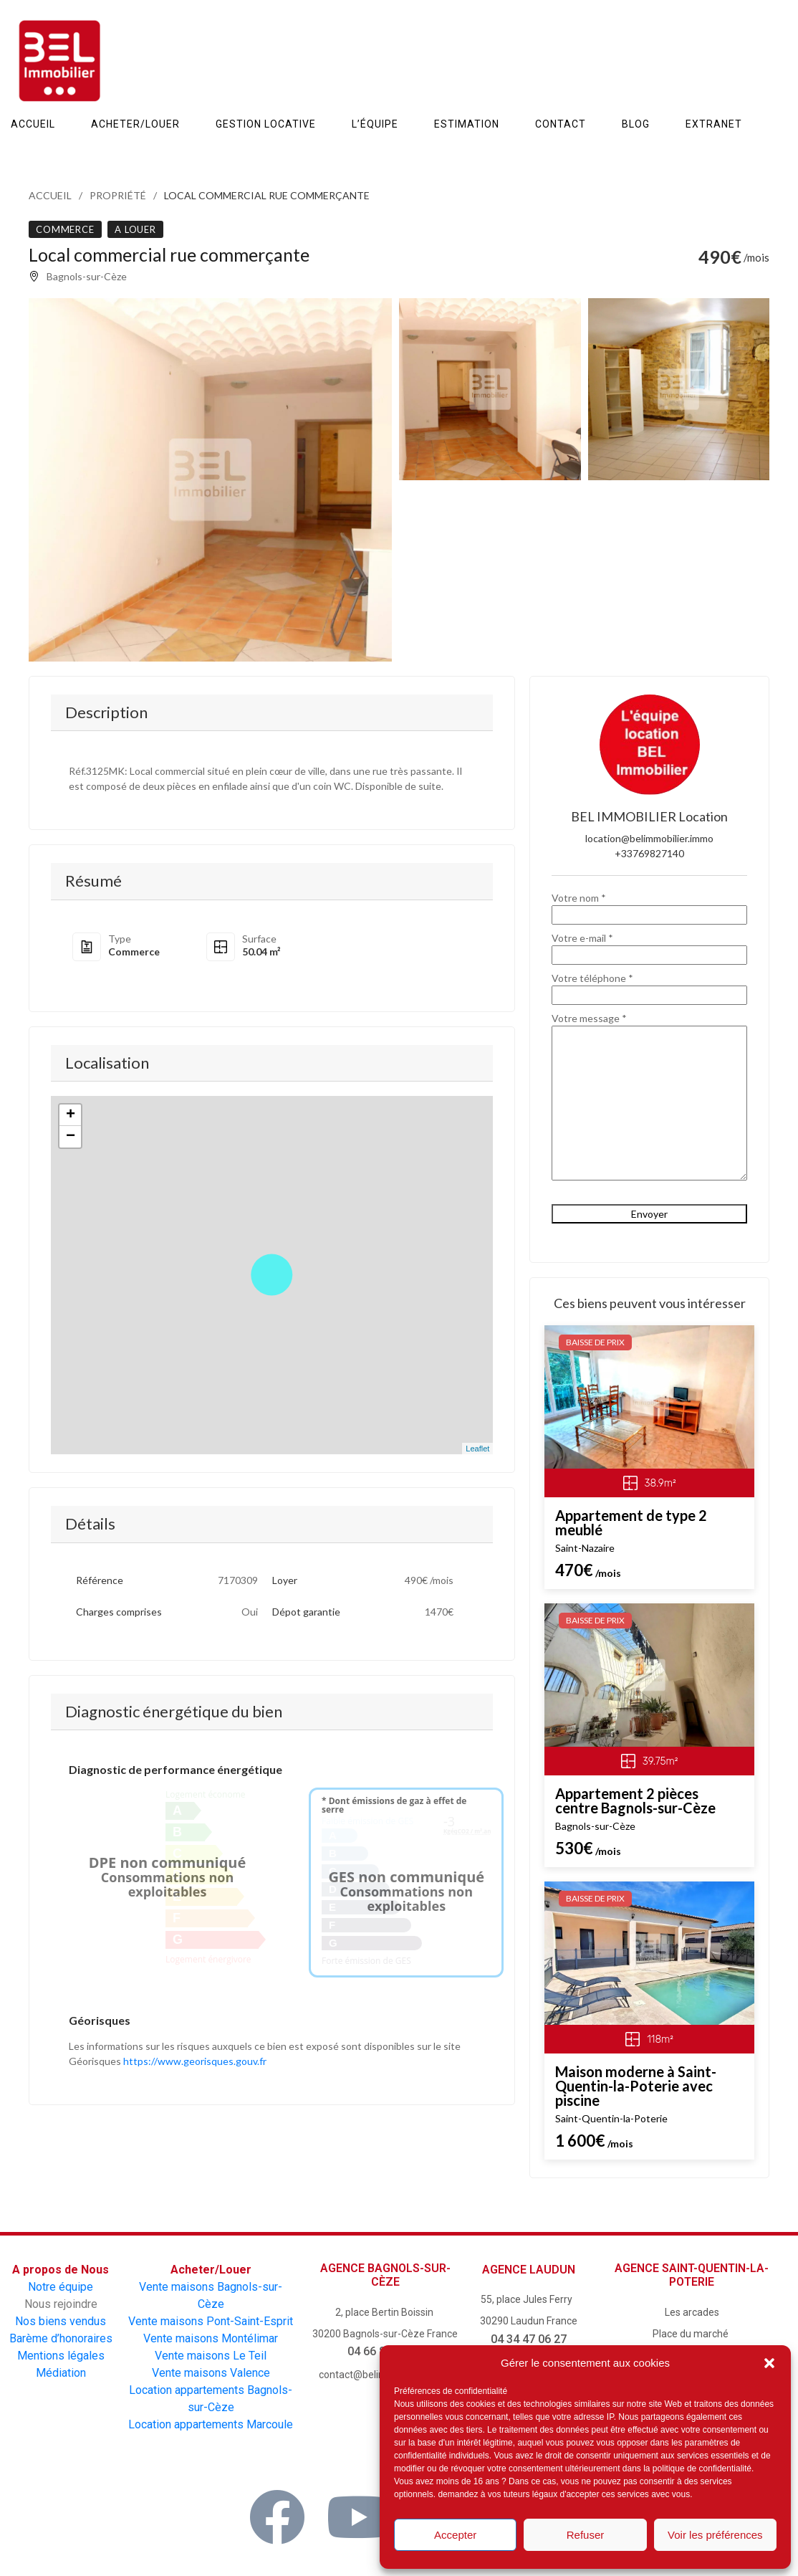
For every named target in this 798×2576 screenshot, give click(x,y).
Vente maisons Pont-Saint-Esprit (210, 2321)
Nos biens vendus (60, 2321)
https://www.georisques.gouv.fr (194, 2061)
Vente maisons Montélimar (210, 2338)
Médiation (61, 2373)
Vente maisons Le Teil (210, 2355)
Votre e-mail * (649, 946)
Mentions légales (61, 2355)
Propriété (118, 195)
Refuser (586, 2535)
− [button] (70, 1137)
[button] (769, 2363)
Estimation (466, 124)
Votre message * (649, 1097)
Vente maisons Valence (211, 2373)
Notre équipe (60, 2287)
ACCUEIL (33, 124)
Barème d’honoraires (60, 2338)
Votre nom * (649, 906)
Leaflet (477, 1448)
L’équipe (375, 124)
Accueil (50, 195)
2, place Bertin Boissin (385, 2312)
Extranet (714, 124)
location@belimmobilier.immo (649, 838)
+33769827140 (649, 853)
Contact (560, 124)
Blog (636, 124)
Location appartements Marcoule (210, 2424)
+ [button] (70, 1115)
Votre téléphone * (649, 986)
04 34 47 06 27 (529, 2339)
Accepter (455, 2535)
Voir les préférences (715, 2535)
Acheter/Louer (135, 124)
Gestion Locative (266, 124)
